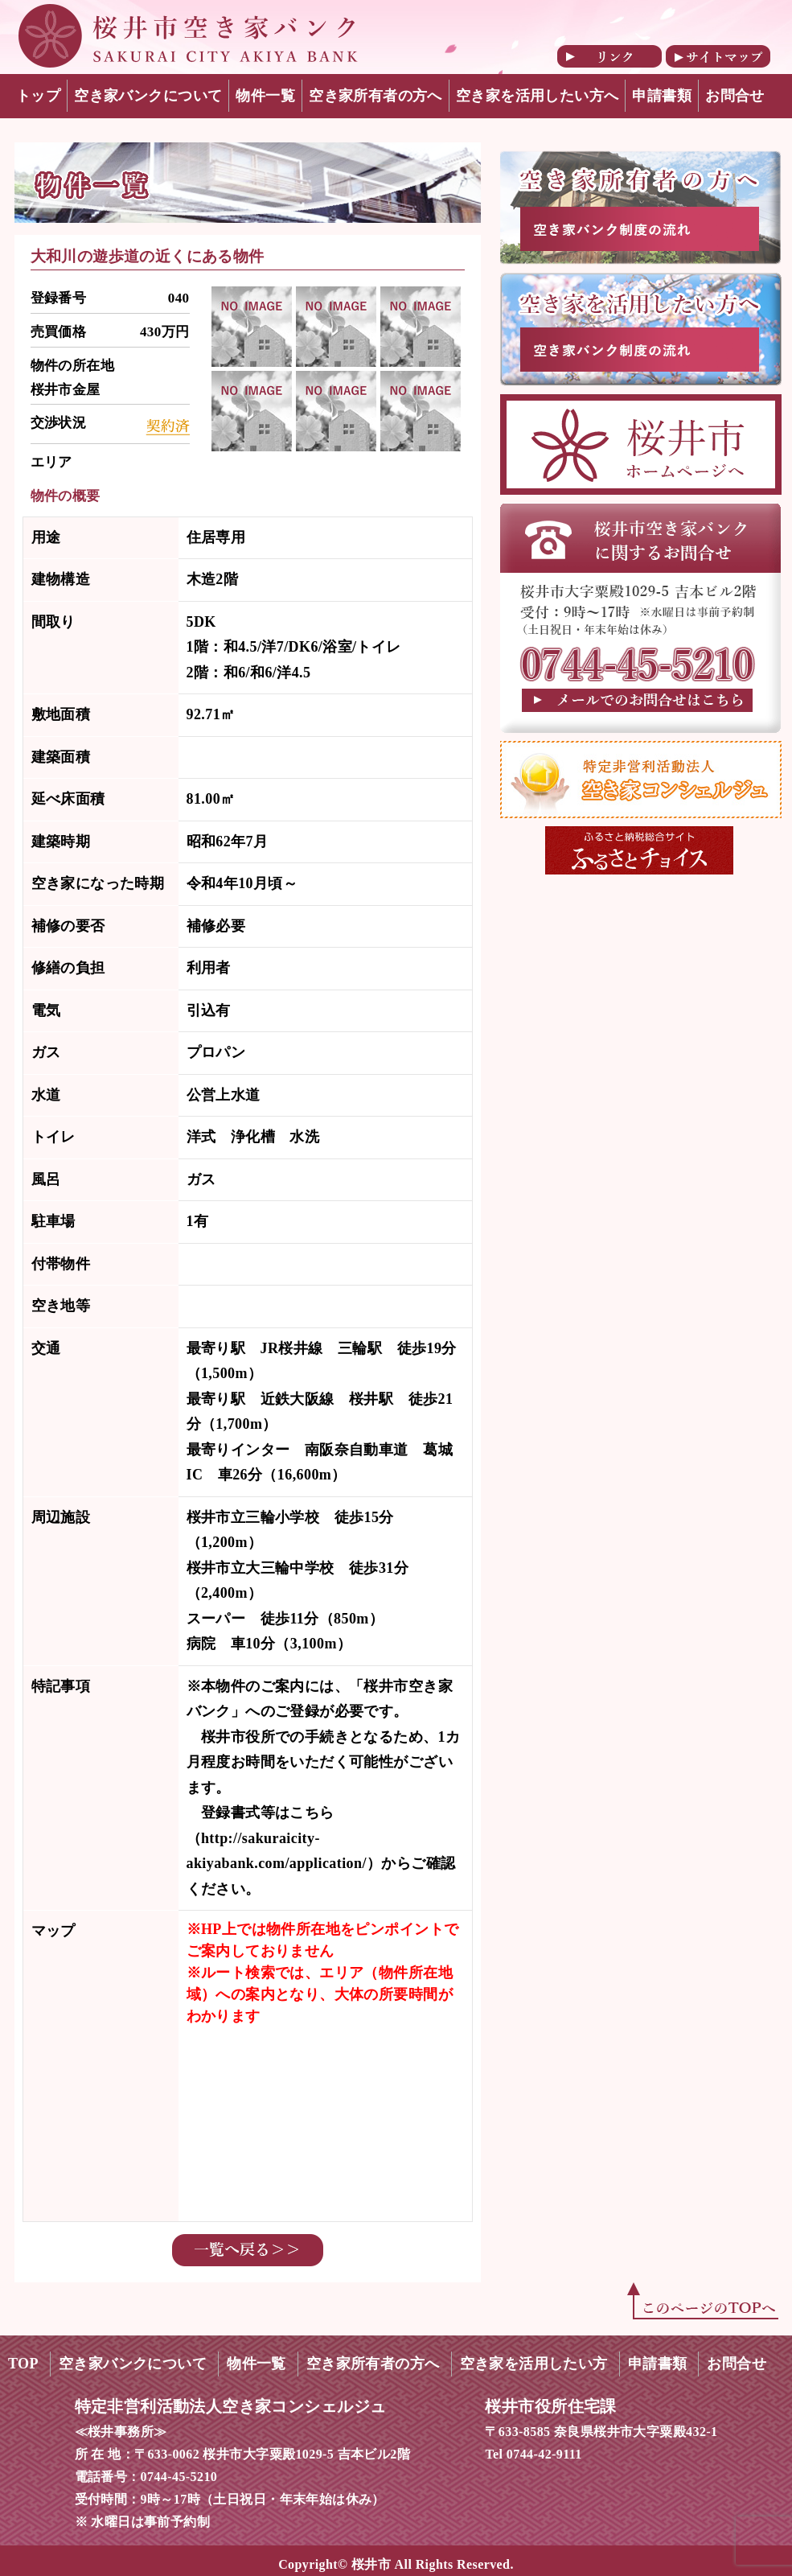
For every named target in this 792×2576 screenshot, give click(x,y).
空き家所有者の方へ (375, 96)
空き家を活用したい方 (534, 2364)
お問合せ (735, 96)
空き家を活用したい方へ (537, 96)
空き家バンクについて (148, 96)
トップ (38, 96)
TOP (23, 2364)
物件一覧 (265, 96)
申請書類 (661, 96)
